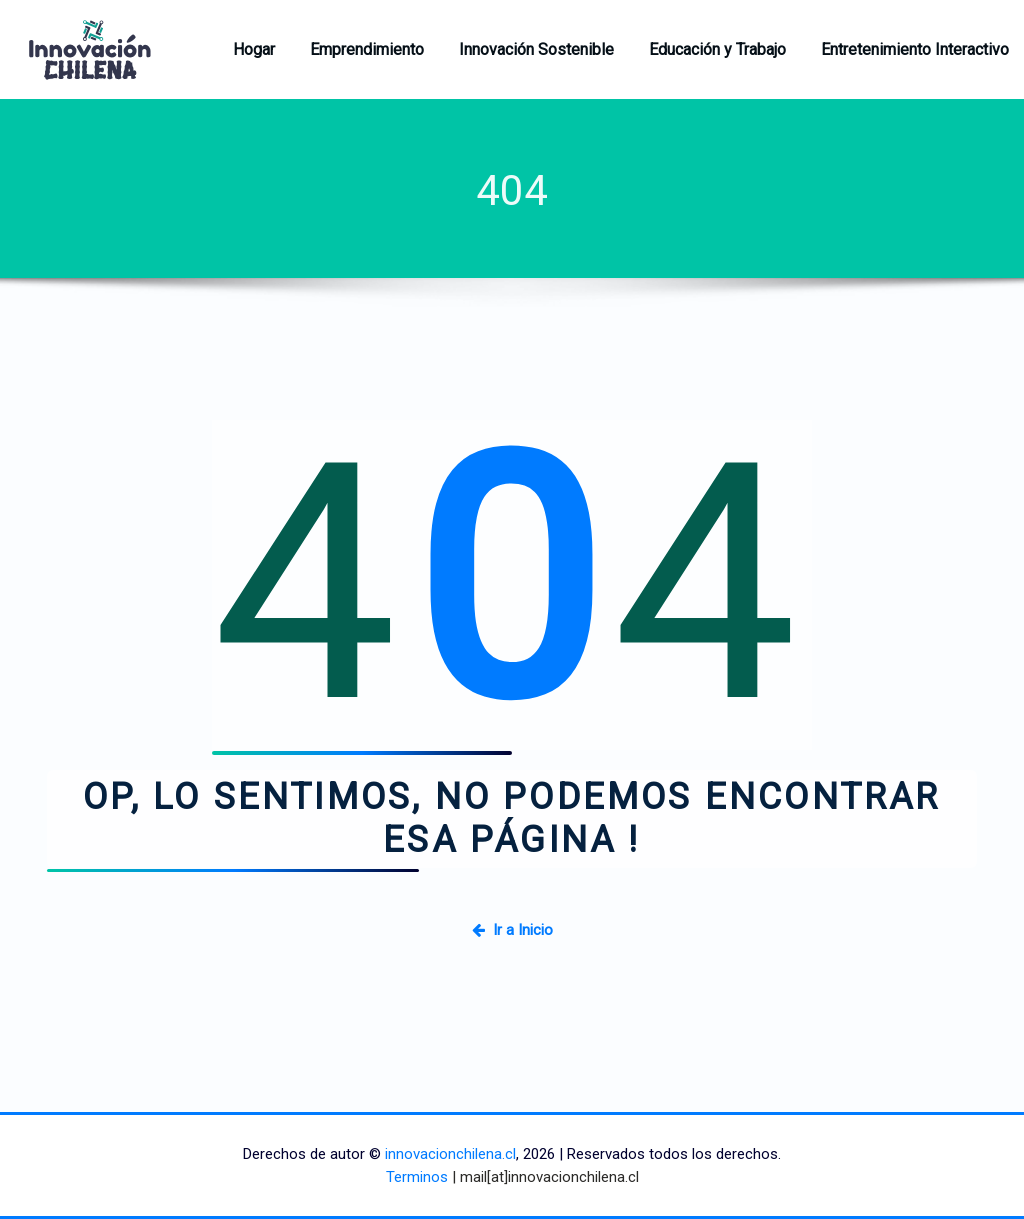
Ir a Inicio (512, 930)
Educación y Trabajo (717, 49)
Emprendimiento (367, 49)
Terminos (417, 1177)
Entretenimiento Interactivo (915, 49)
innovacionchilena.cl (450, 1154)
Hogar (254, 49)
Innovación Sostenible (536, 49)
